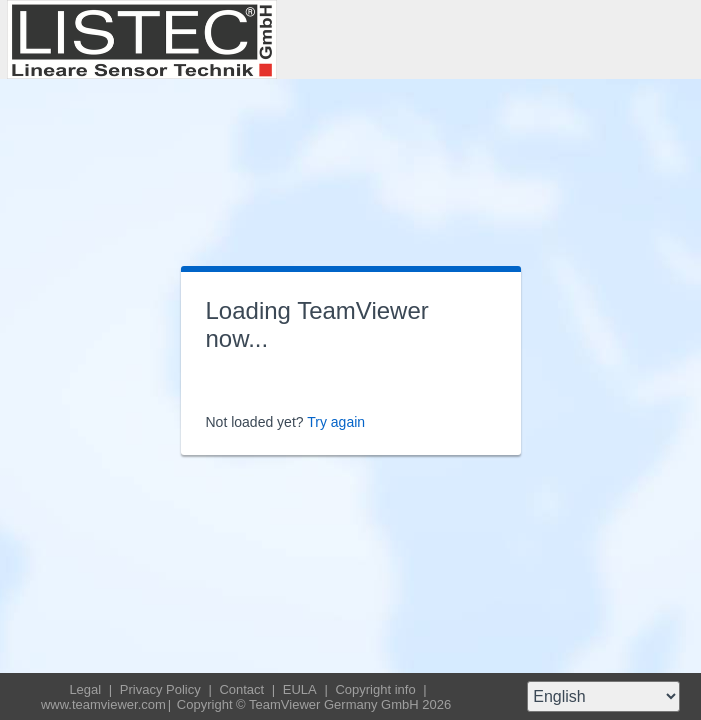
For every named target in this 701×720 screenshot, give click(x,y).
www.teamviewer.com (103, 704)
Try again (336, 422)
